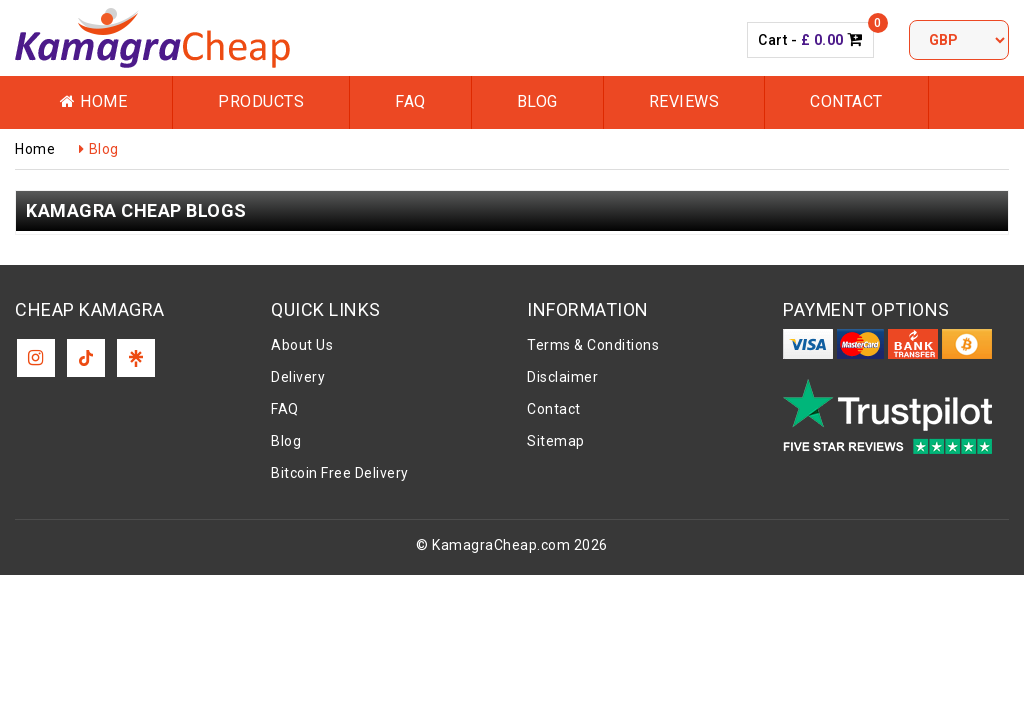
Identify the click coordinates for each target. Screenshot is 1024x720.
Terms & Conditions (593, 345)
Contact (846, 101)
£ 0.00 (822, 40)
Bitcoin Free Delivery (340, 473)
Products (261, 101)
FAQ (410, 101)
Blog (537, 101)
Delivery (298, 377)
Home (93, 101)
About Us (302, 345)
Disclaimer (562, 377)
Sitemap (556, 441)
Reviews (684, 101)
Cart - (810, 40)
